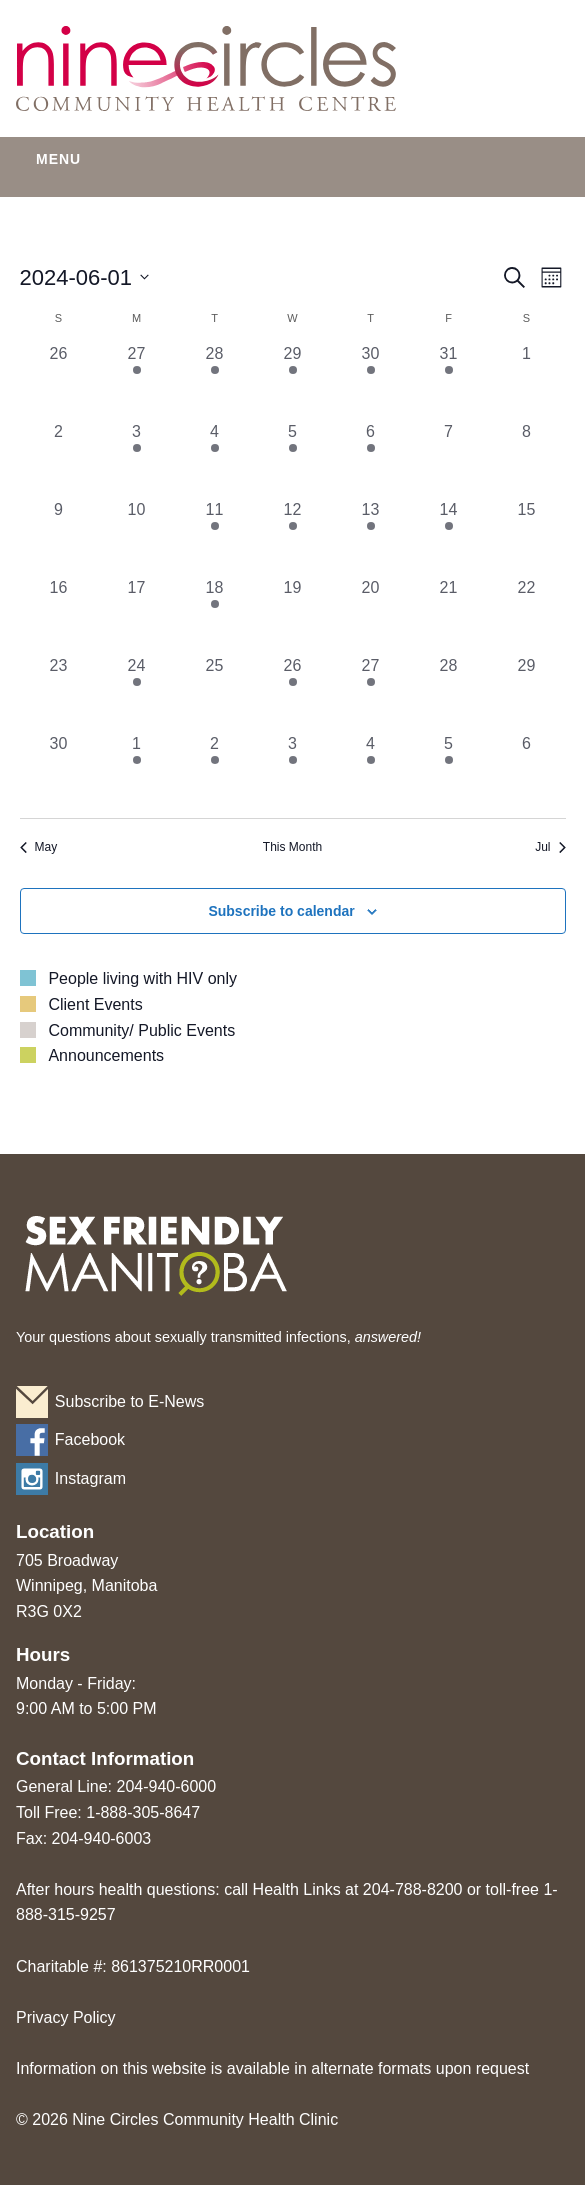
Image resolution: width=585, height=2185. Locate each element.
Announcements (106, 1055)
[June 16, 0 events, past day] (59, 615)
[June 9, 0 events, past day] (59, 537)
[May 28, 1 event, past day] (215, 381)
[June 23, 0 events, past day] (59, 693)
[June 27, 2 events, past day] (371, 693)
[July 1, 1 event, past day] (137, 771)
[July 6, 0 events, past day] (527, 771)
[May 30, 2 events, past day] (371, 381)
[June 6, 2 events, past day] (371, 459)
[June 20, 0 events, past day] (371, 615)
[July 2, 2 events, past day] (215, 771)
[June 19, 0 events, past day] (293, 615)
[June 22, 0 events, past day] (527, 615)
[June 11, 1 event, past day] (215, 537)
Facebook (90, 1439)
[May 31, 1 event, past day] (449, 381)
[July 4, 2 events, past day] (371, 771)
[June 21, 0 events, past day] (449, 615)
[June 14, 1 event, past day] (449, 537)
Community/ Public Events (141, 1030)
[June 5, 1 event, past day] (293, 459)
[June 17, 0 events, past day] (137, 615)
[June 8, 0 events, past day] (527, 459)
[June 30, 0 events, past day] (59, 771)
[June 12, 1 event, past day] (293, 537)
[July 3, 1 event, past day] (293, 771)
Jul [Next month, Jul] (550, 847)
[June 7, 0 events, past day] (449, 459)
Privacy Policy (66, 2017)
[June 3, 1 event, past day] (137, 459)
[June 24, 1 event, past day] (137, 693)
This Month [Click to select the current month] (292, 847)
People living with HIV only (142, 978)
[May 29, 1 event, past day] (293, 381)
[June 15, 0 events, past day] (527, 537)
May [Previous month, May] (39, 847)
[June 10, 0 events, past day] (137, 537)
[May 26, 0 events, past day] (59, 381)
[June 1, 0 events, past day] (527, 381)
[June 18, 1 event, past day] (215, 615)
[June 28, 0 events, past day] (449, 693)
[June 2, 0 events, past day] (59, 459)
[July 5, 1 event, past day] (449, 771)
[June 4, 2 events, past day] (215, 459)
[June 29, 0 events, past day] (527, 693)
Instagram (90, 1478)
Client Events (95, 1004)
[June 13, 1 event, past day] (371, 537)
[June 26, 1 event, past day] (293, 693)
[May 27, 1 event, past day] (137, 381)
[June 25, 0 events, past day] (215, 693)
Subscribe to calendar (281, 911)
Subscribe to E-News (129, 1401)
